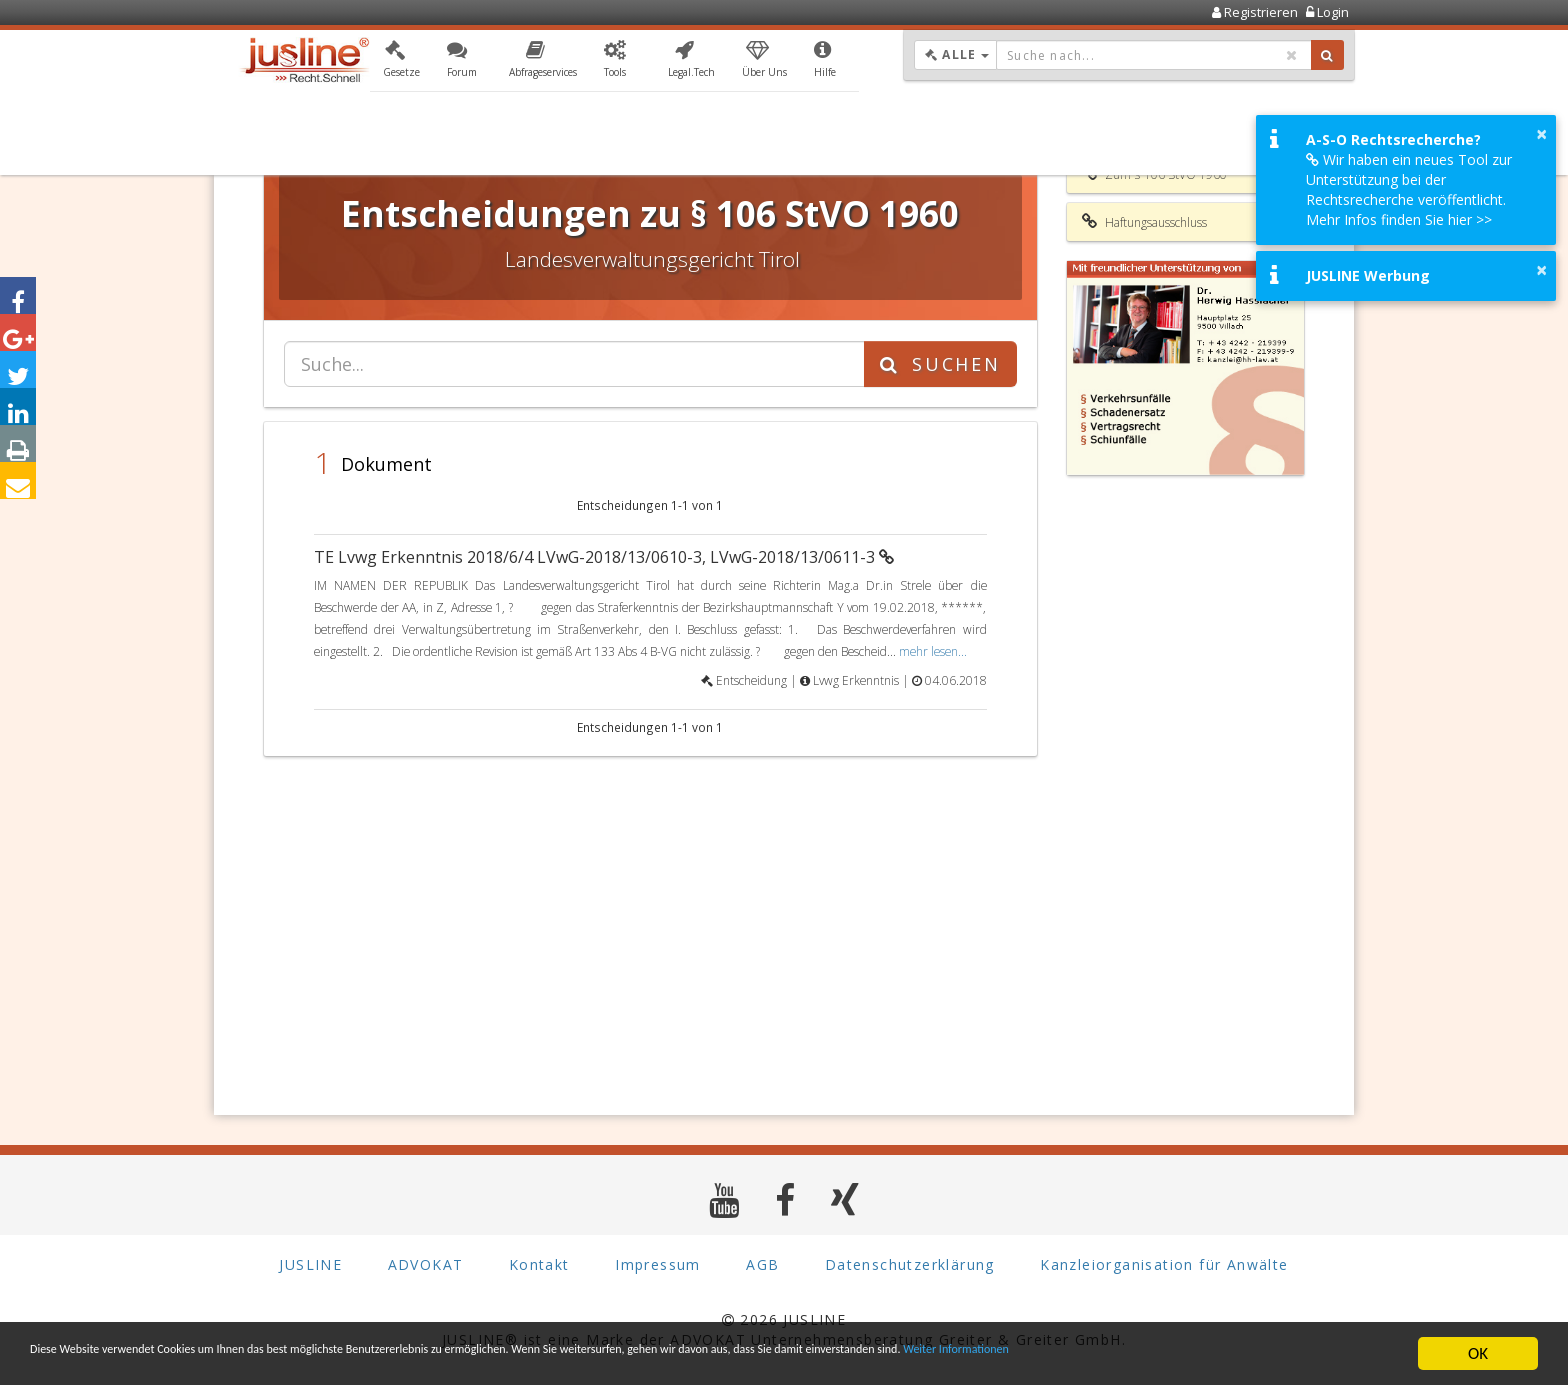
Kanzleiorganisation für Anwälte (1164, 1264)
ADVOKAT (426, 1264)
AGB (762, 1264)
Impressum (658, 1264)
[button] (401, 63)
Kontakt (539, 1264)
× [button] (1541, 134)
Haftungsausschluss (1144, 222)
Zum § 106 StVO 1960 (1154, 174)
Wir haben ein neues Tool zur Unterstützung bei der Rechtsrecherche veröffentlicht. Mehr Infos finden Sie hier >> (1409, 189)
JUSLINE (310, 1264)
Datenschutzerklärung (910, 1264)
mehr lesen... (933, 651)
